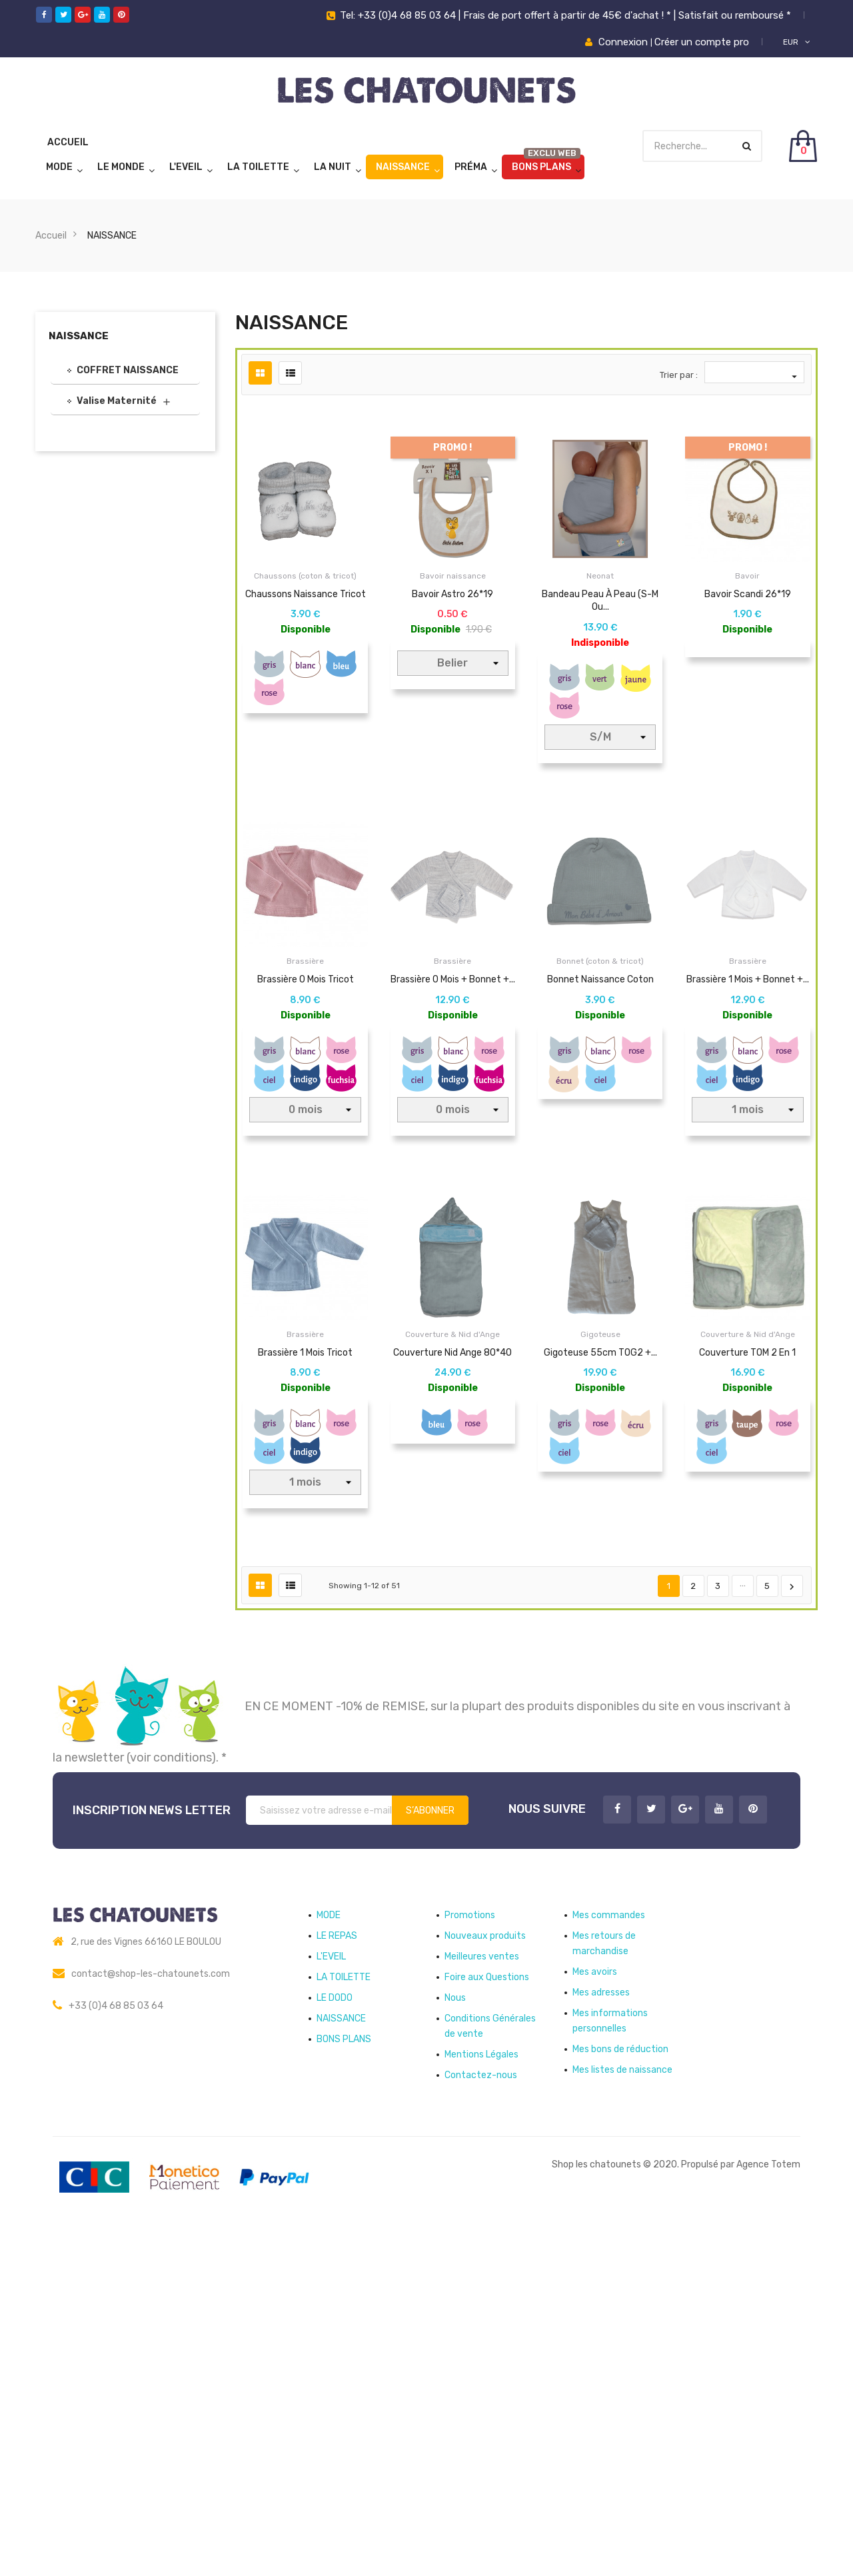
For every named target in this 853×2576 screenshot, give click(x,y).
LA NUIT (332, 167)
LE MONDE (121, 167)
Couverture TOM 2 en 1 (747, 1578)
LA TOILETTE (258, 167)
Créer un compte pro (701, 42)
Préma (470, 167)
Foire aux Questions (486, 2315)
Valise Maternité (117, 401)
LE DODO (335, 2335)
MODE (59, 167)
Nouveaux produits (485, 2273)
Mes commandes (608, 2253)
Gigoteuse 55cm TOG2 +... (600, 1578)
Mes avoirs (594, 2309)
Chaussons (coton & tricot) (305, 576)
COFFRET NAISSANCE (128, 370)
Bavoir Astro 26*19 (452, 594)
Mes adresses (601, 2330)
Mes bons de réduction (620, 2387)
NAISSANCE (403, 167)
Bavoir (747, 576)
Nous (455, 2335)
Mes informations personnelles (610, 2358)
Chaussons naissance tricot (305, 594)
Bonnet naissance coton (600, 1092)
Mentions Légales (481, 2392)
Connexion (624, 42)
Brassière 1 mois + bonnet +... (747, 1092)
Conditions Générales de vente (490, 2364)
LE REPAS (337, 2273)
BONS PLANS (541, 167)
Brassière (305, 1073)
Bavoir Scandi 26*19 (747, 594)
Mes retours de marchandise (604, 2281)
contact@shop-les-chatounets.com (150, 2311)
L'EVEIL (186, 167)
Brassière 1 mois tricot (305, 1578)
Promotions (469, 2253)
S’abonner (430, 2148)
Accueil (68, 142)
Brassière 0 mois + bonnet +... (453, 1092)
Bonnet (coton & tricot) (600, 1073)
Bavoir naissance (453, 576)
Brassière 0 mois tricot (305, 1092)
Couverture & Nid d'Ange (452, 1559)
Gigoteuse (600, 1559)
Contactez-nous (480, 2413)
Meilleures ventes (481, 2294)
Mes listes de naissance (622, 2407)
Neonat (600, 576)
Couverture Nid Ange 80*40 (452, 1578)
